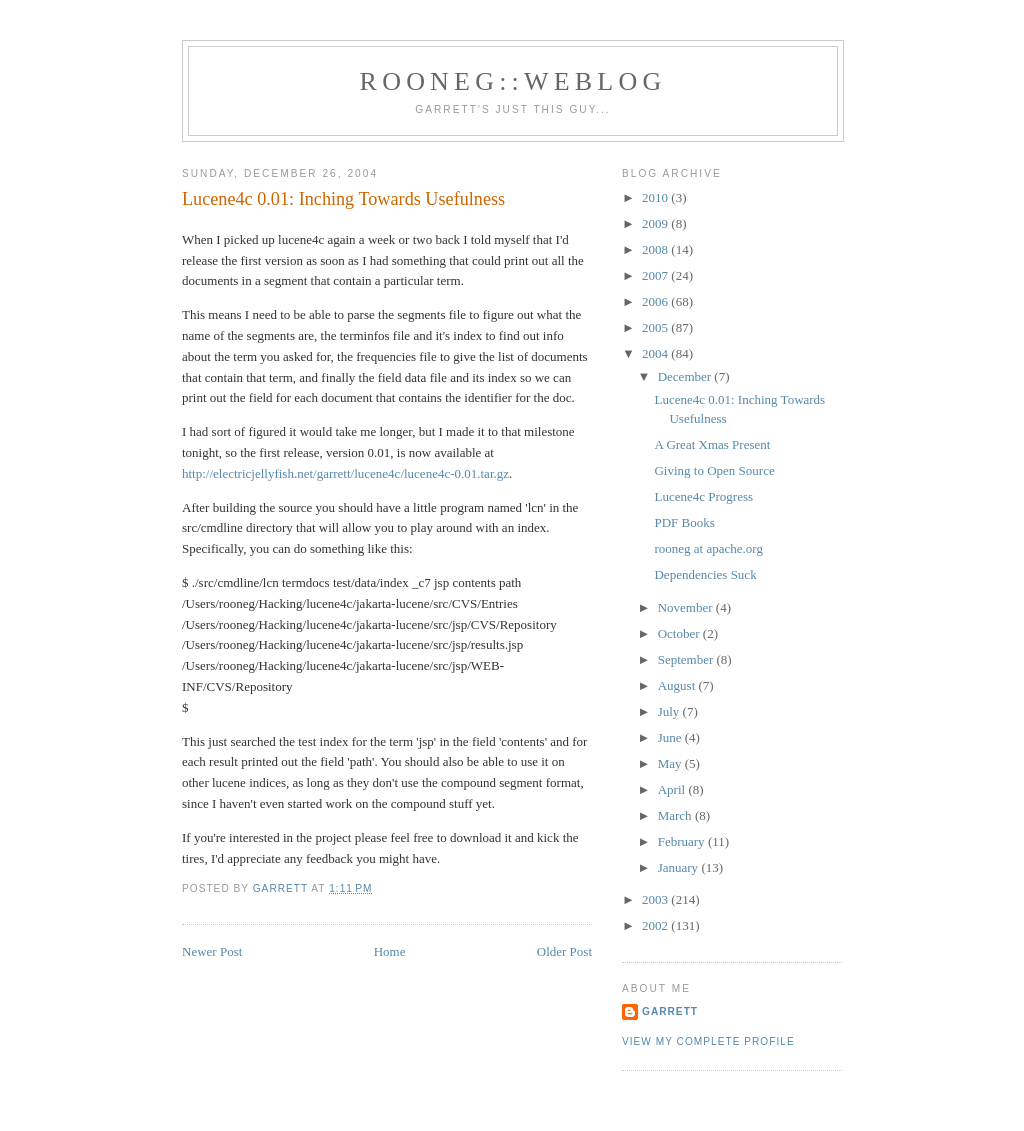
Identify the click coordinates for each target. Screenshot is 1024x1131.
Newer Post (212, 951)
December (686, 376)
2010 (656, 197)
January (680, 867)
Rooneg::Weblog (513, 81)
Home (390, 951)
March (676, 815)
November (687, 607)
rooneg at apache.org (708, 548)
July (670, 711)
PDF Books (684, 522)
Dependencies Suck (705, 574)
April (673, 789)
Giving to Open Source (714, 470)
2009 (656, 223)
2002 (656, 925)
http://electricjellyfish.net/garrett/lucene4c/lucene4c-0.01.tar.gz (345, 473)
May (671, 763)
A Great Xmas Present (712, 444)
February (683, 841)
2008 (656, 249)
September (687, 659)
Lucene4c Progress (703, 496)
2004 (656, 353)
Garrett (670, 1011)
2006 (656, 301)
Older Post (564, 951)
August (678, 685)
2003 (656, 899)
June (671, 737)
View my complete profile (708, 1041)
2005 (656, 327)
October (680, 633)
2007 (656, 275)
